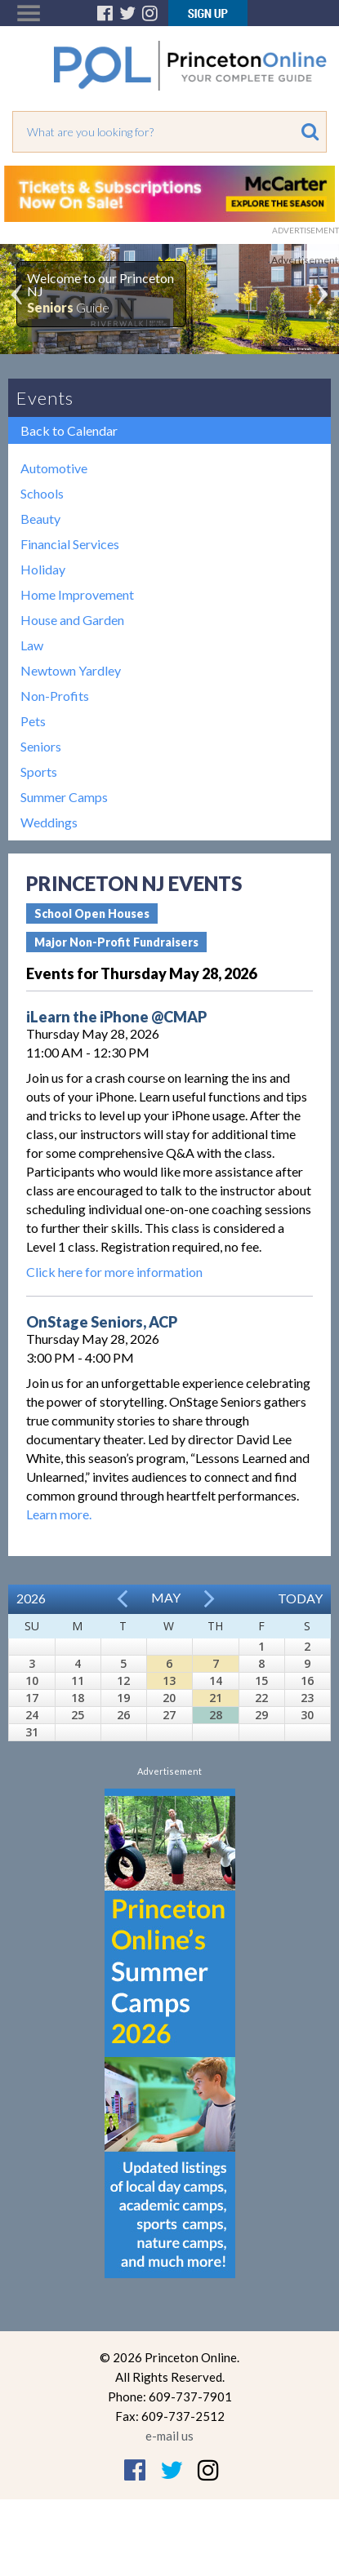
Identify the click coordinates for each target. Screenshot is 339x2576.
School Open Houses (91, 913)
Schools (42, 493)
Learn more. (58, 1514)
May (166, 1597)
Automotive (53, 468)
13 (169, 1680)
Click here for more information (114, 1271)
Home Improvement (77, 594)
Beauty (40, 518)
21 (215, 1697)
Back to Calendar (69, 430)
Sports (38, 771)
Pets (33, 721)
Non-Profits (54, 695)
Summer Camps (64, 797)
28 (215, 1715)
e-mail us (169, 2435)
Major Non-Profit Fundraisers (116, 942)
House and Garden (72, 619)
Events (45, 398)
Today (300, 1598)
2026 (31, 1598)
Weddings (49, 822)
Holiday (42, 569)
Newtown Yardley (70, 670)
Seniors (40, 746)
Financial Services (69, 544)
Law (31, 645)
